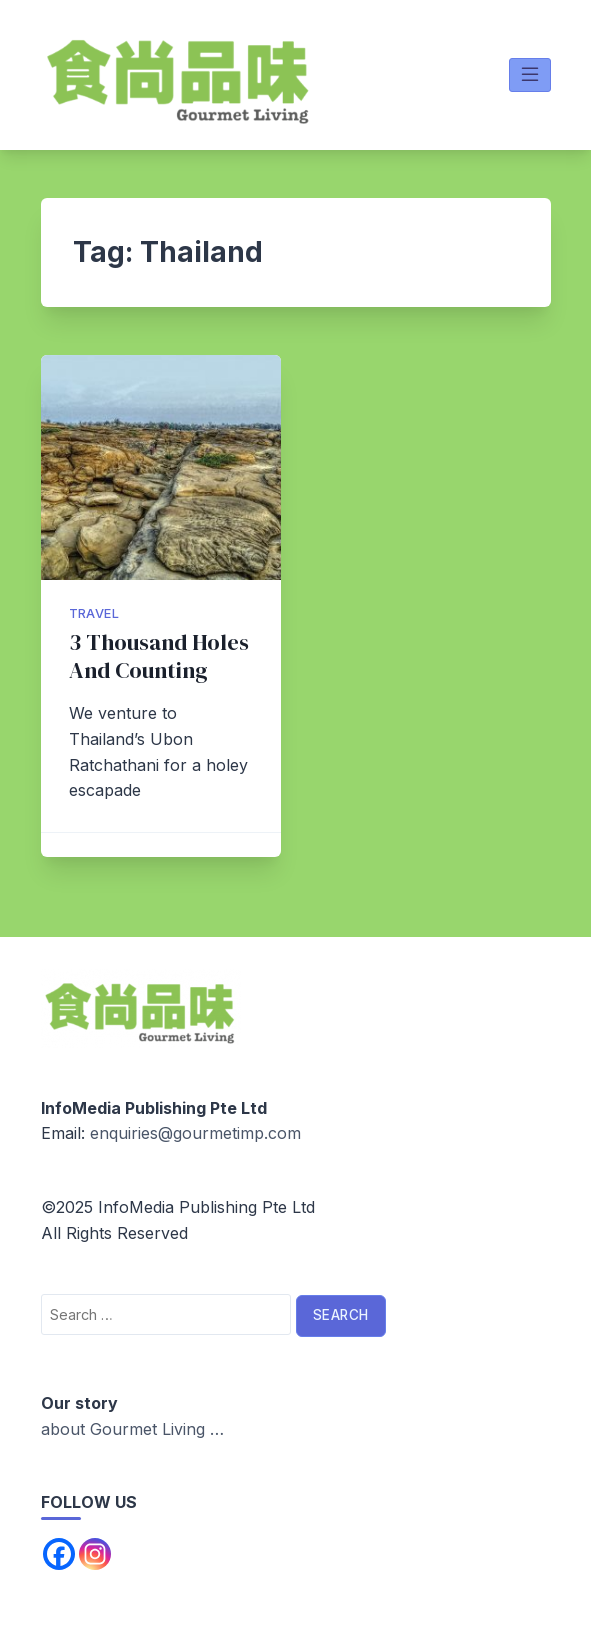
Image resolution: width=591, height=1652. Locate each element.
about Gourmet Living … (132, 1429)
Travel (94, 613)
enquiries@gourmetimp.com (195, 1133)
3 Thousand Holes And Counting (159, 656)
